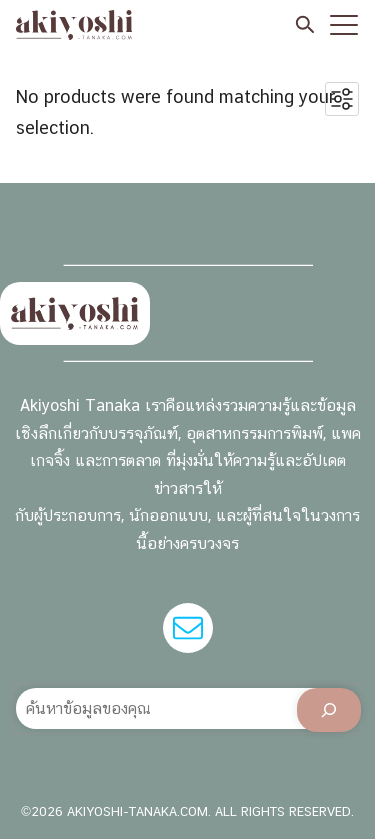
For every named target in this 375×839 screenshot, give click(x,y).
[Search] (329, 710)
